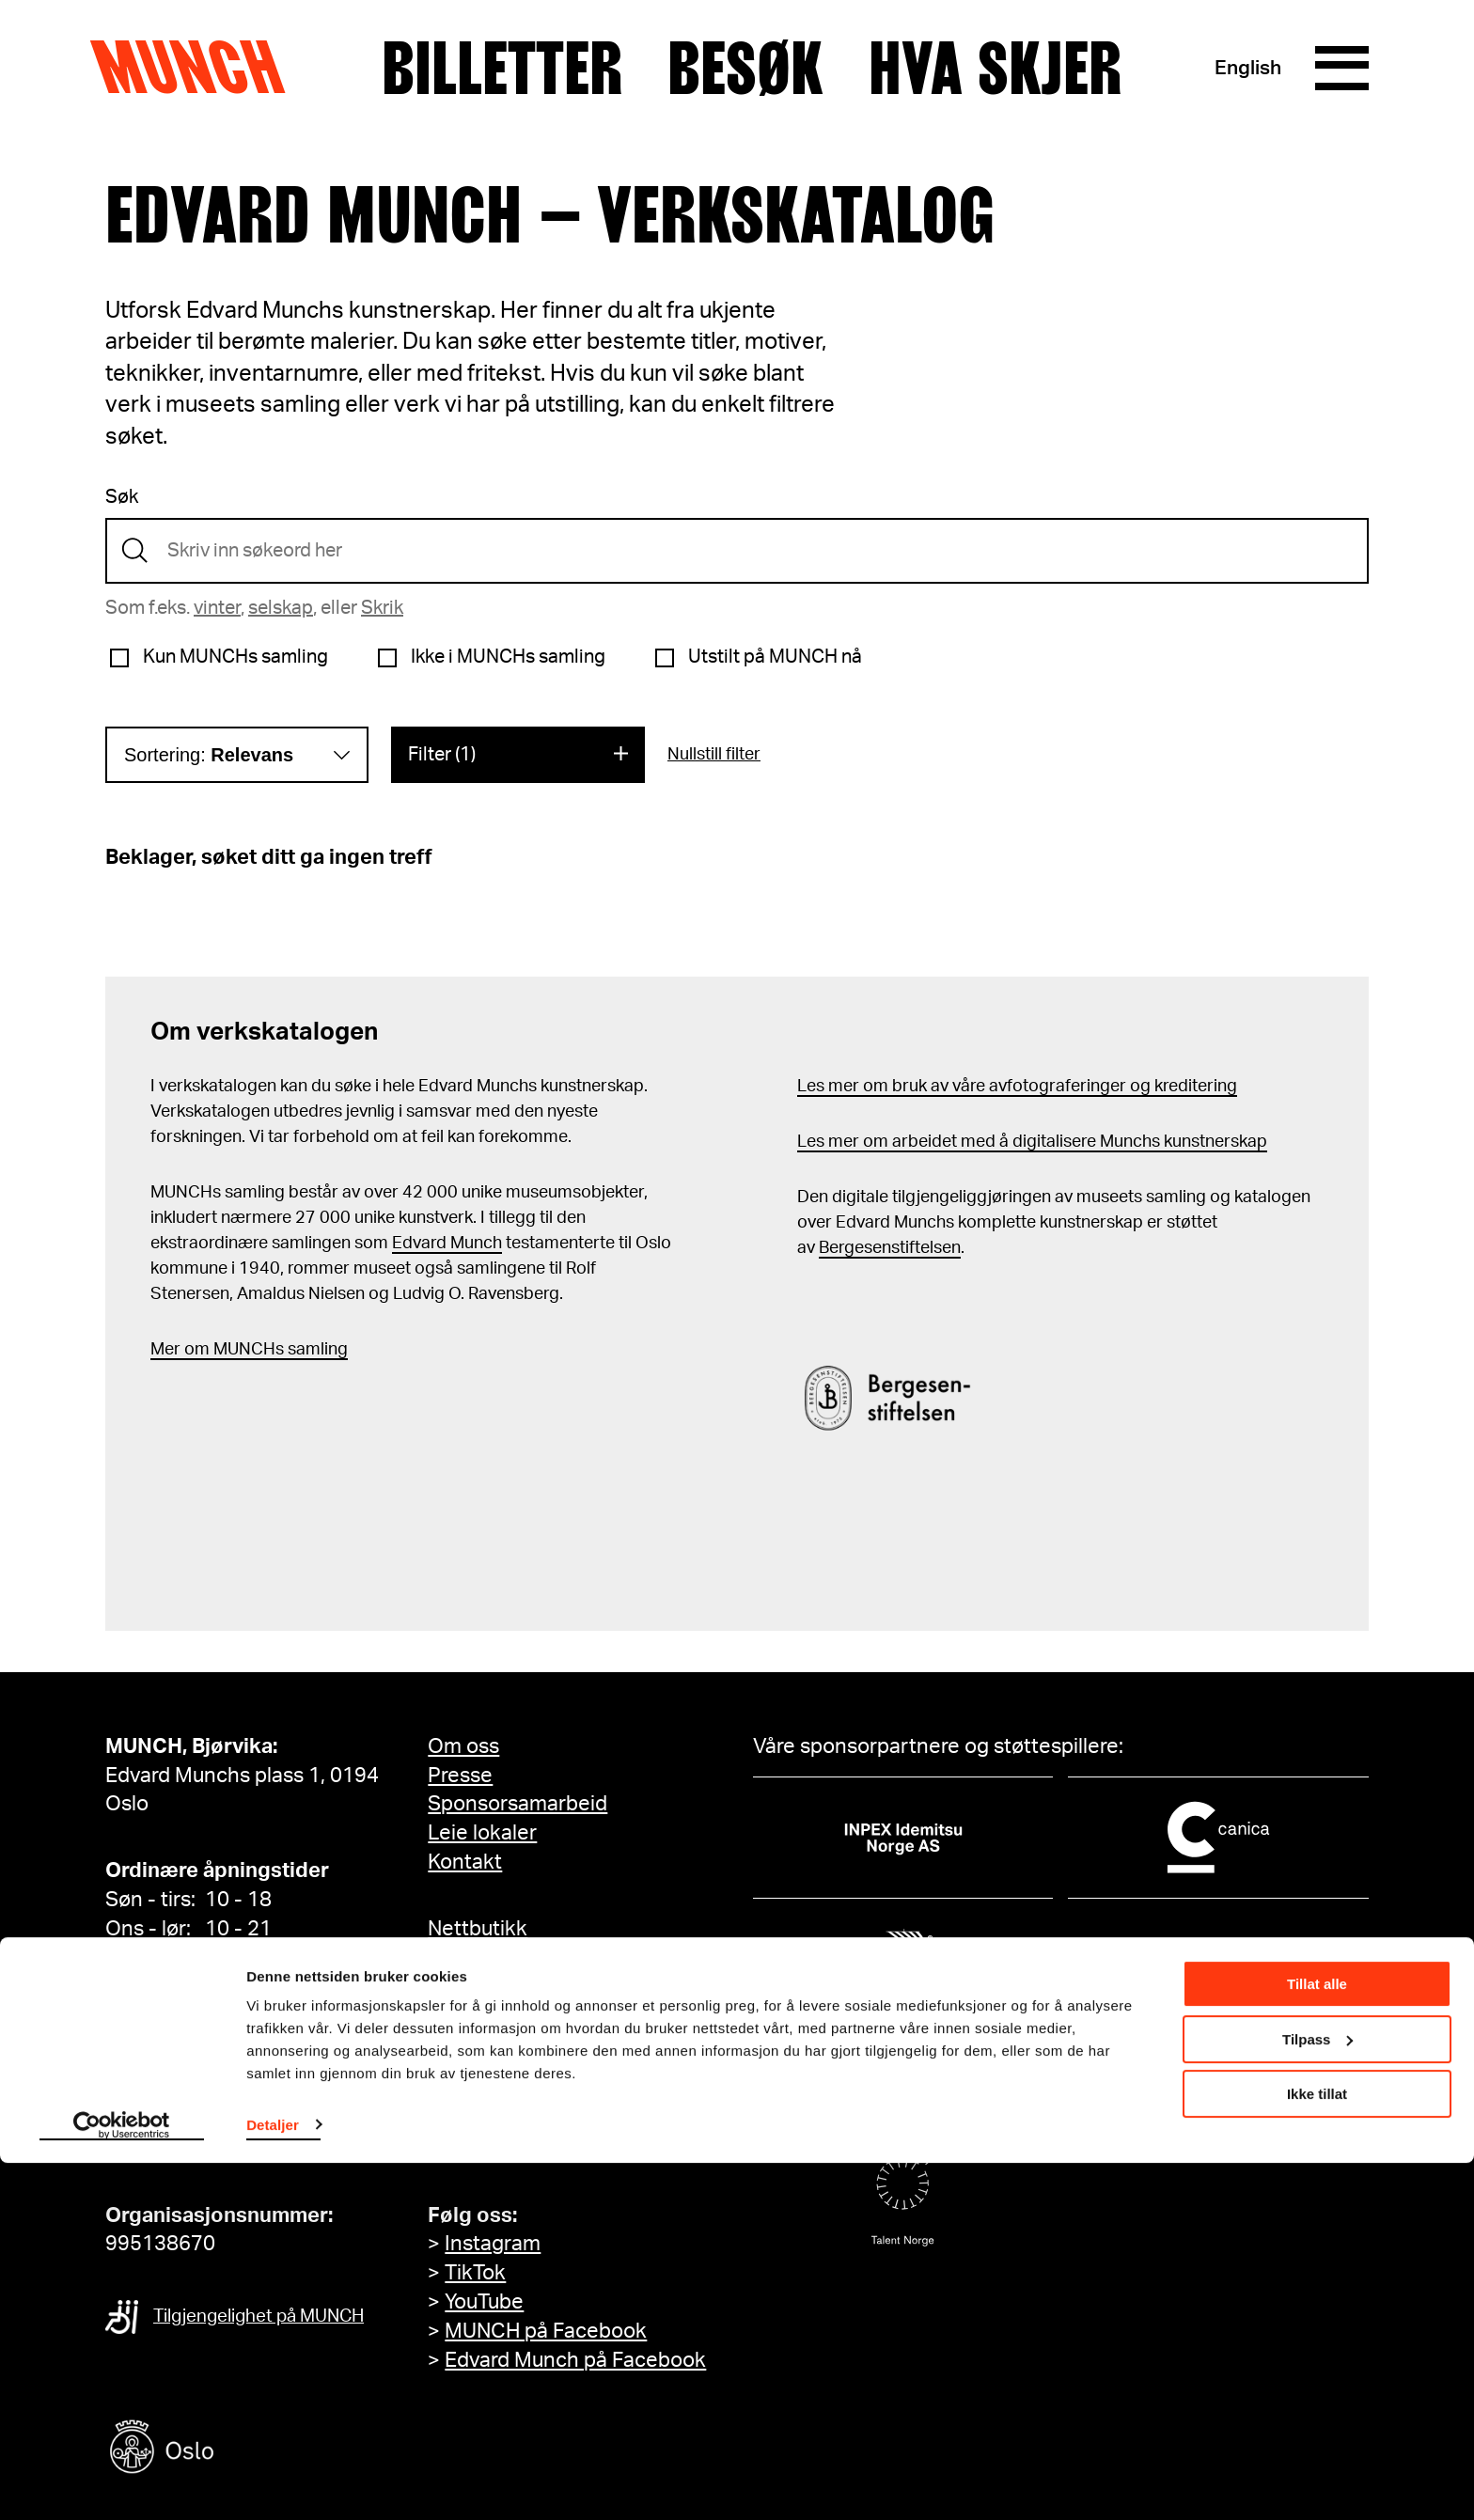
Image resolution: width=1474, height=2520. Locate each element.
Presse (460, 1775)
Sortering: (208, 754)
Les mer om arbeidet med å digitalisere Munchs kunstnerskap (1032, 1142)
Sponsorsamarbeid (517, 1803)
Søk (121, 497)
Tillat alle (1317, 2342)
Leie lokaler (482, 1833)
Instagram (493, 2243)
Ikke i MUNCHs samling (508, 657)
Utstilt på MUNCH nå (775, 657)
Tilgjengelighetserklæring (549, 1995)
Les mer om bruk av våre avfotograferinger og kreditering (1017, 1086)
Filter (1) (442, 754)
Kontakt (465, 1862)
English (1245, 68)
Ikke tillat (1317, 2452)
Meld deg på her (504, 2148)
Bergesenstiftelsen (890, 1248)
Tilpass (1317, 2396)
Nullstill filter (714, 754)
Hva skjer (994, 69)
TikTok (475, 2272)
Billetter (501, 69)
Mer (165, 1349)
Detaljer (272, 2482)
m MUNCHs (239, 1349)
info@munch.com (188, 2148)
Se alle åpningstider (198, 1958)
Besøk (744, 69)
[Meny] (1340, 68)
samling (316, 1349)
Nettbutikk (477, 1928)
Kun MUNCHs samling (235, 657)
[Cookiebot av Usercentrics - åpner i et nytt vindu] (121, 2483)
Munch (197, 68)
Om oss (463, 1746)
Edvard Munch (447, 1243)
